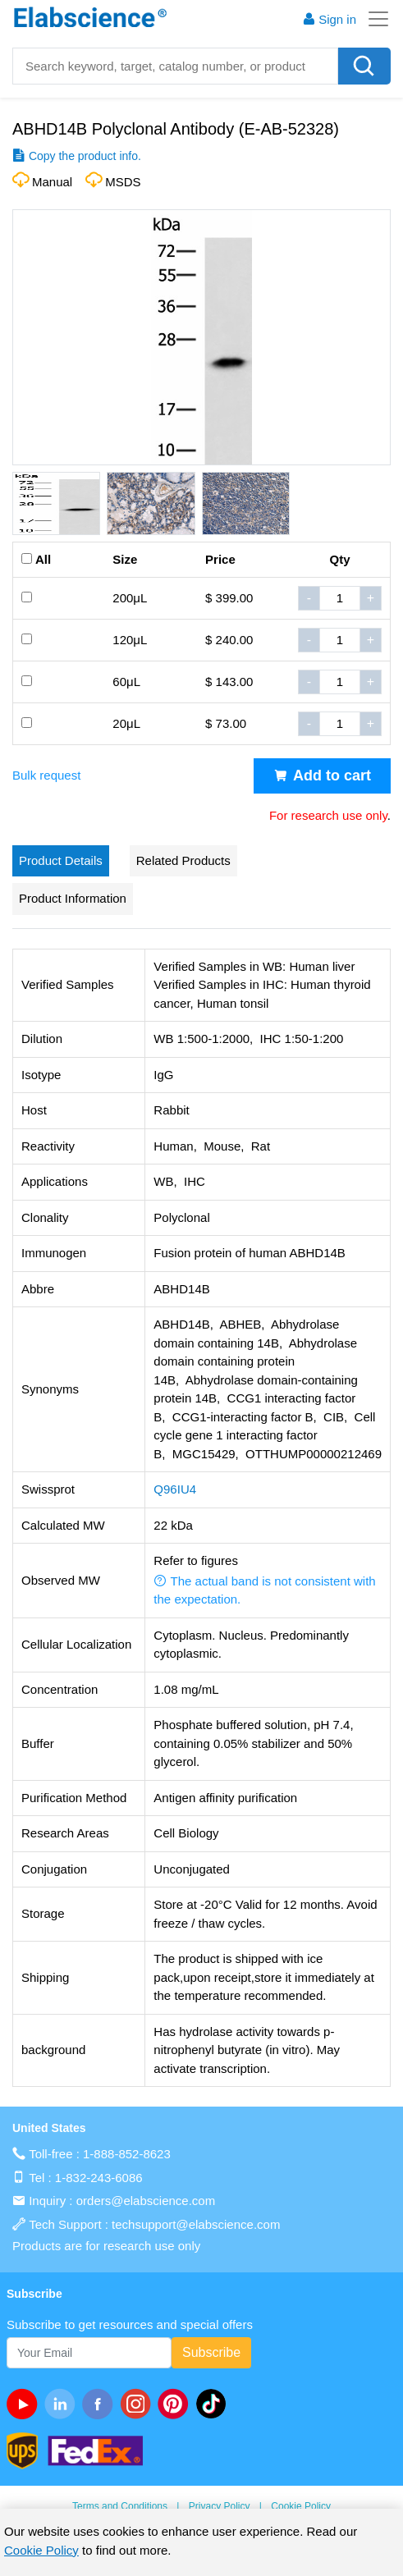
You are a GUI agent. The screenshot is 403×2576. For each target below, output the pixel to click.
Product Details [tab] (61, 860)
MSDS (122, 182)
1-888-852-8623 (127, 2154)
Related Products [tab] (183, 860)
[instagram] (139, 2403)
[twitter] (214, 2403)
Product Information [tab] (72, 898)
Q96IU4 (174, 1489)
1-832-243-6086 (99, 2178)
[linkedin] (63, 2403)
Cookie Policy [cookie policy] (41, 2550)
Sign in (329, 19)
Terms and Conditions (119, 2506)
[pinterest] (176, 2403)
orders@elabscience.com (145, 2201)
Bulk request (46, 775)
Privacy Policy (219, 2506)
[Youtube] (25, 2403)
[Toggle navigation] (373, 18)
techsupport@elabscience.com (196, 2224)
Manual (52, 182)
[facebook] (101, 2403)
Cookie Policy (301, 2506)
